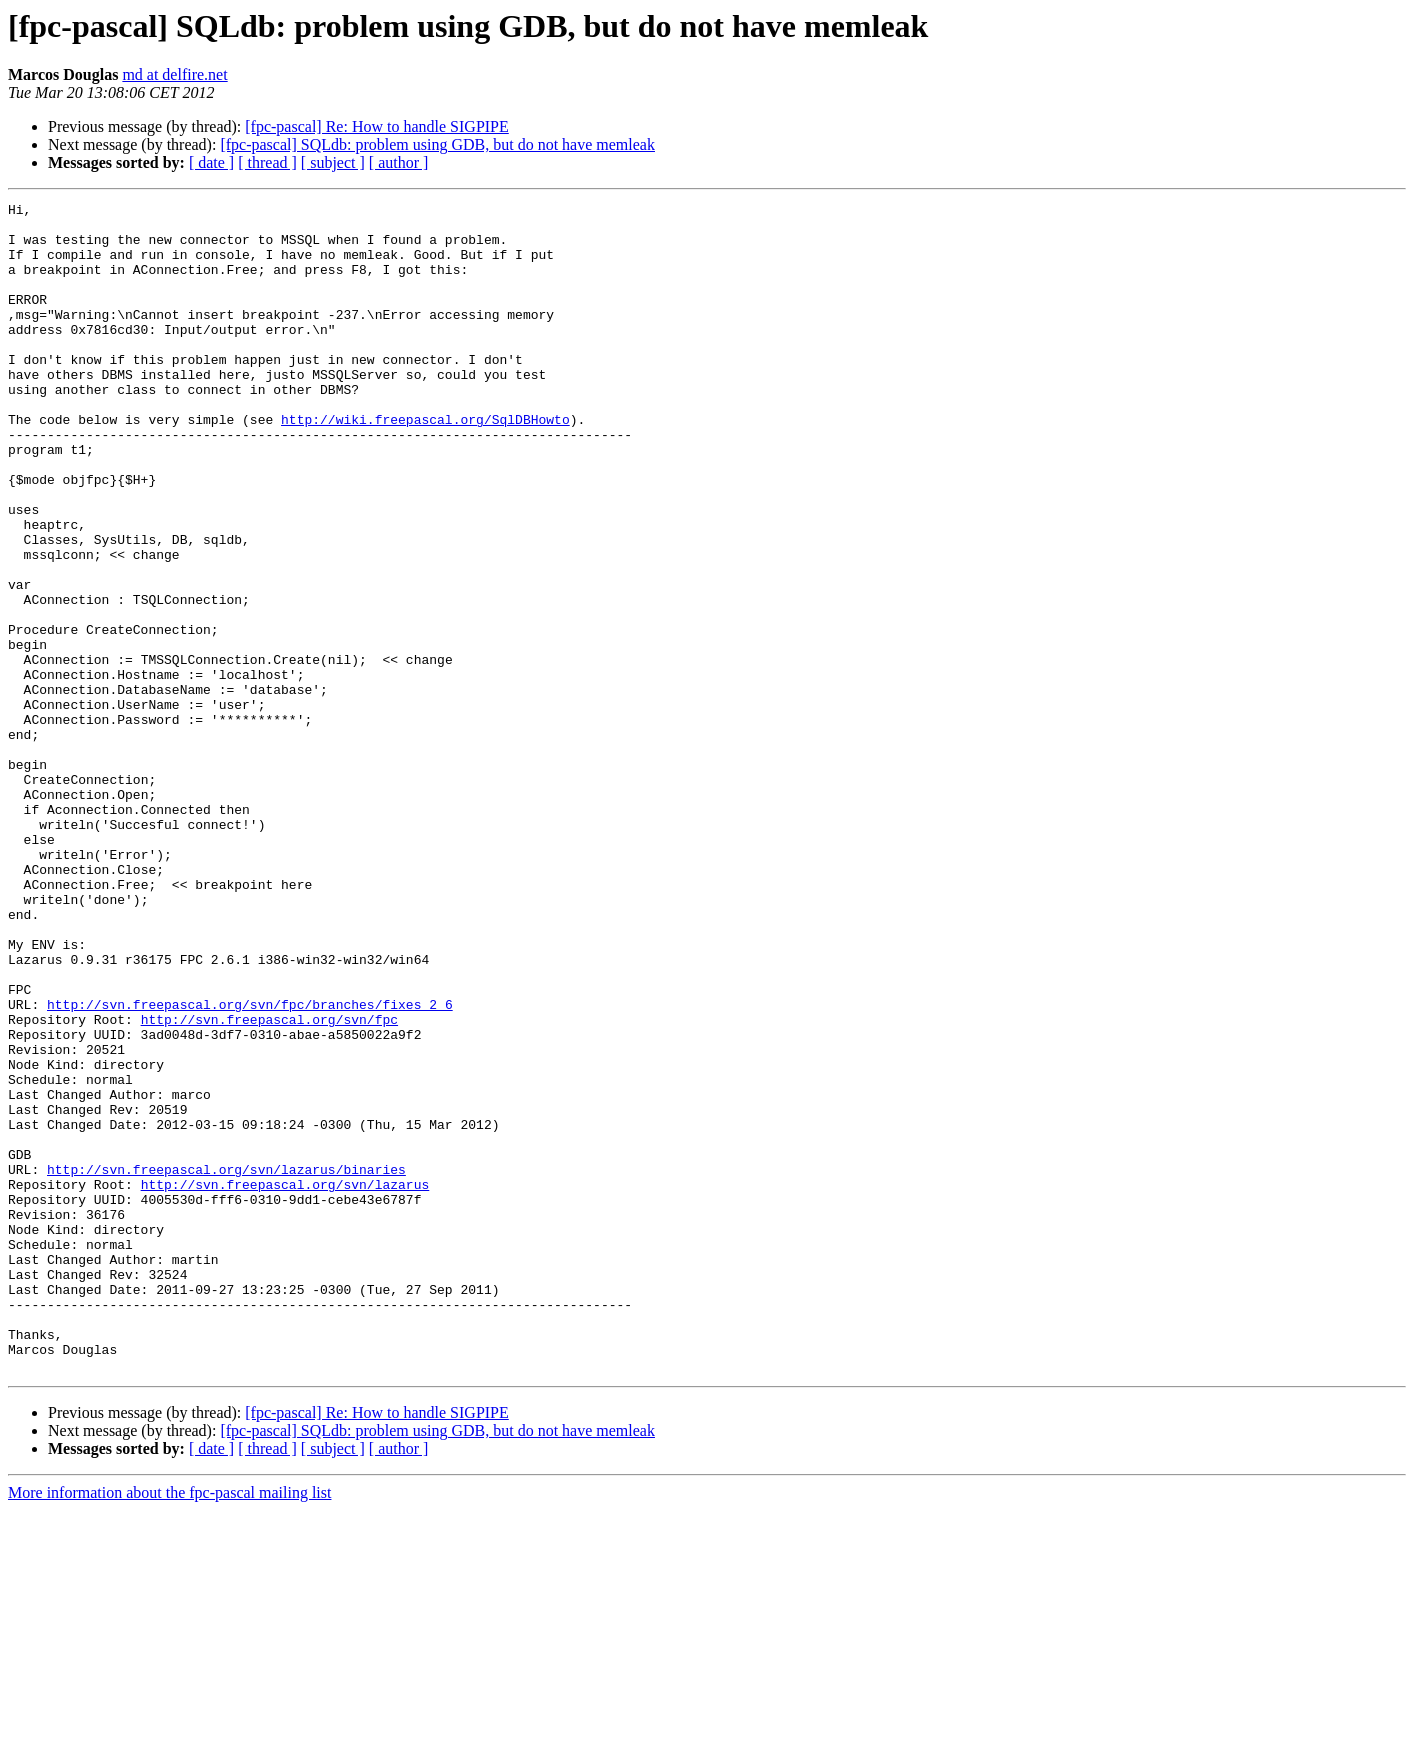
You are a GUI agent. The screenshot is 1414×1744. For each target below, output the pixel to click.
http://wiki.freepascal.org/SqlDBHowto (425, 464)
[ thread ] (267, 162)
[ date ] (211, 162)
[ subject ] (333, 162)
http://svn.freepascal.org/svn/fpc (269, 1184)
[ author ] (399, 162)
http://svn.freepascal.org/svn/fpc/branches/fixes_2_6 (250, 1166)
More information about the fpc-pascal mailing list (169, 1726)
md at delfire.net (174, 74)
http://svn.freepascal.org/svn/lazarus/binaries (226, 1364)
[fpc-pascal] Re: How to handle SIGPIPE (377, 126)
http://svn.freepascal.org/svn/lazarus (285, 1382)
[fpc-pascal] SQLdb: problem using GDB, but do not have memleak (437, 144)
